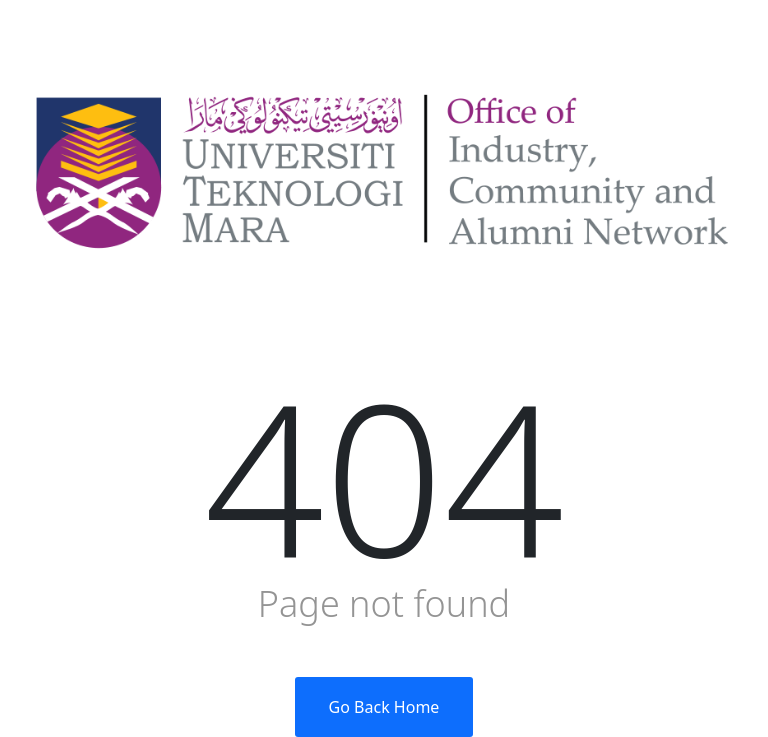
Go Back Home (384, 707)
